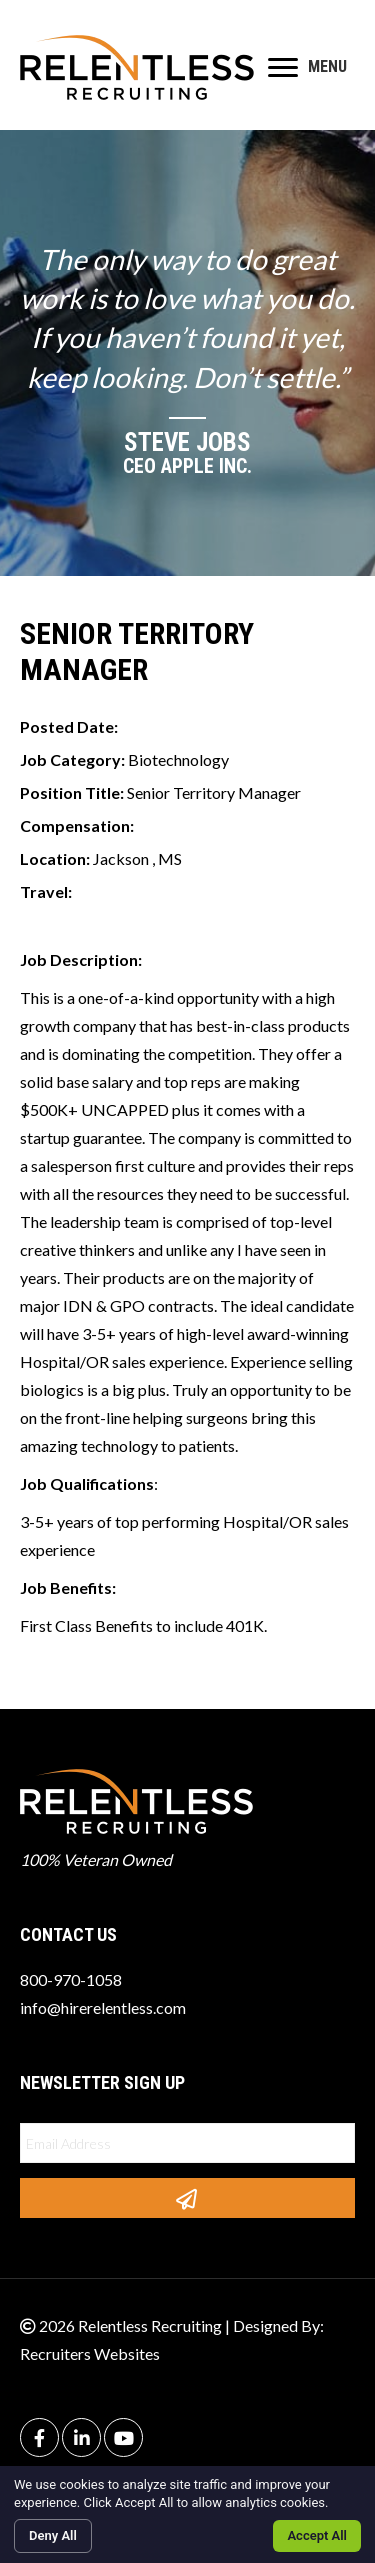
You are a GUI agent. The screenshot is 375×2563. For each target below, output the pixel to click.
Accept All (317, 2535)
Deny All (53, 2535)
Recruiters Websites (90, 2353)
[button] (187, 2198)
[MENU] (307, 68)
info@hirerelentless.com (103, 2007)
